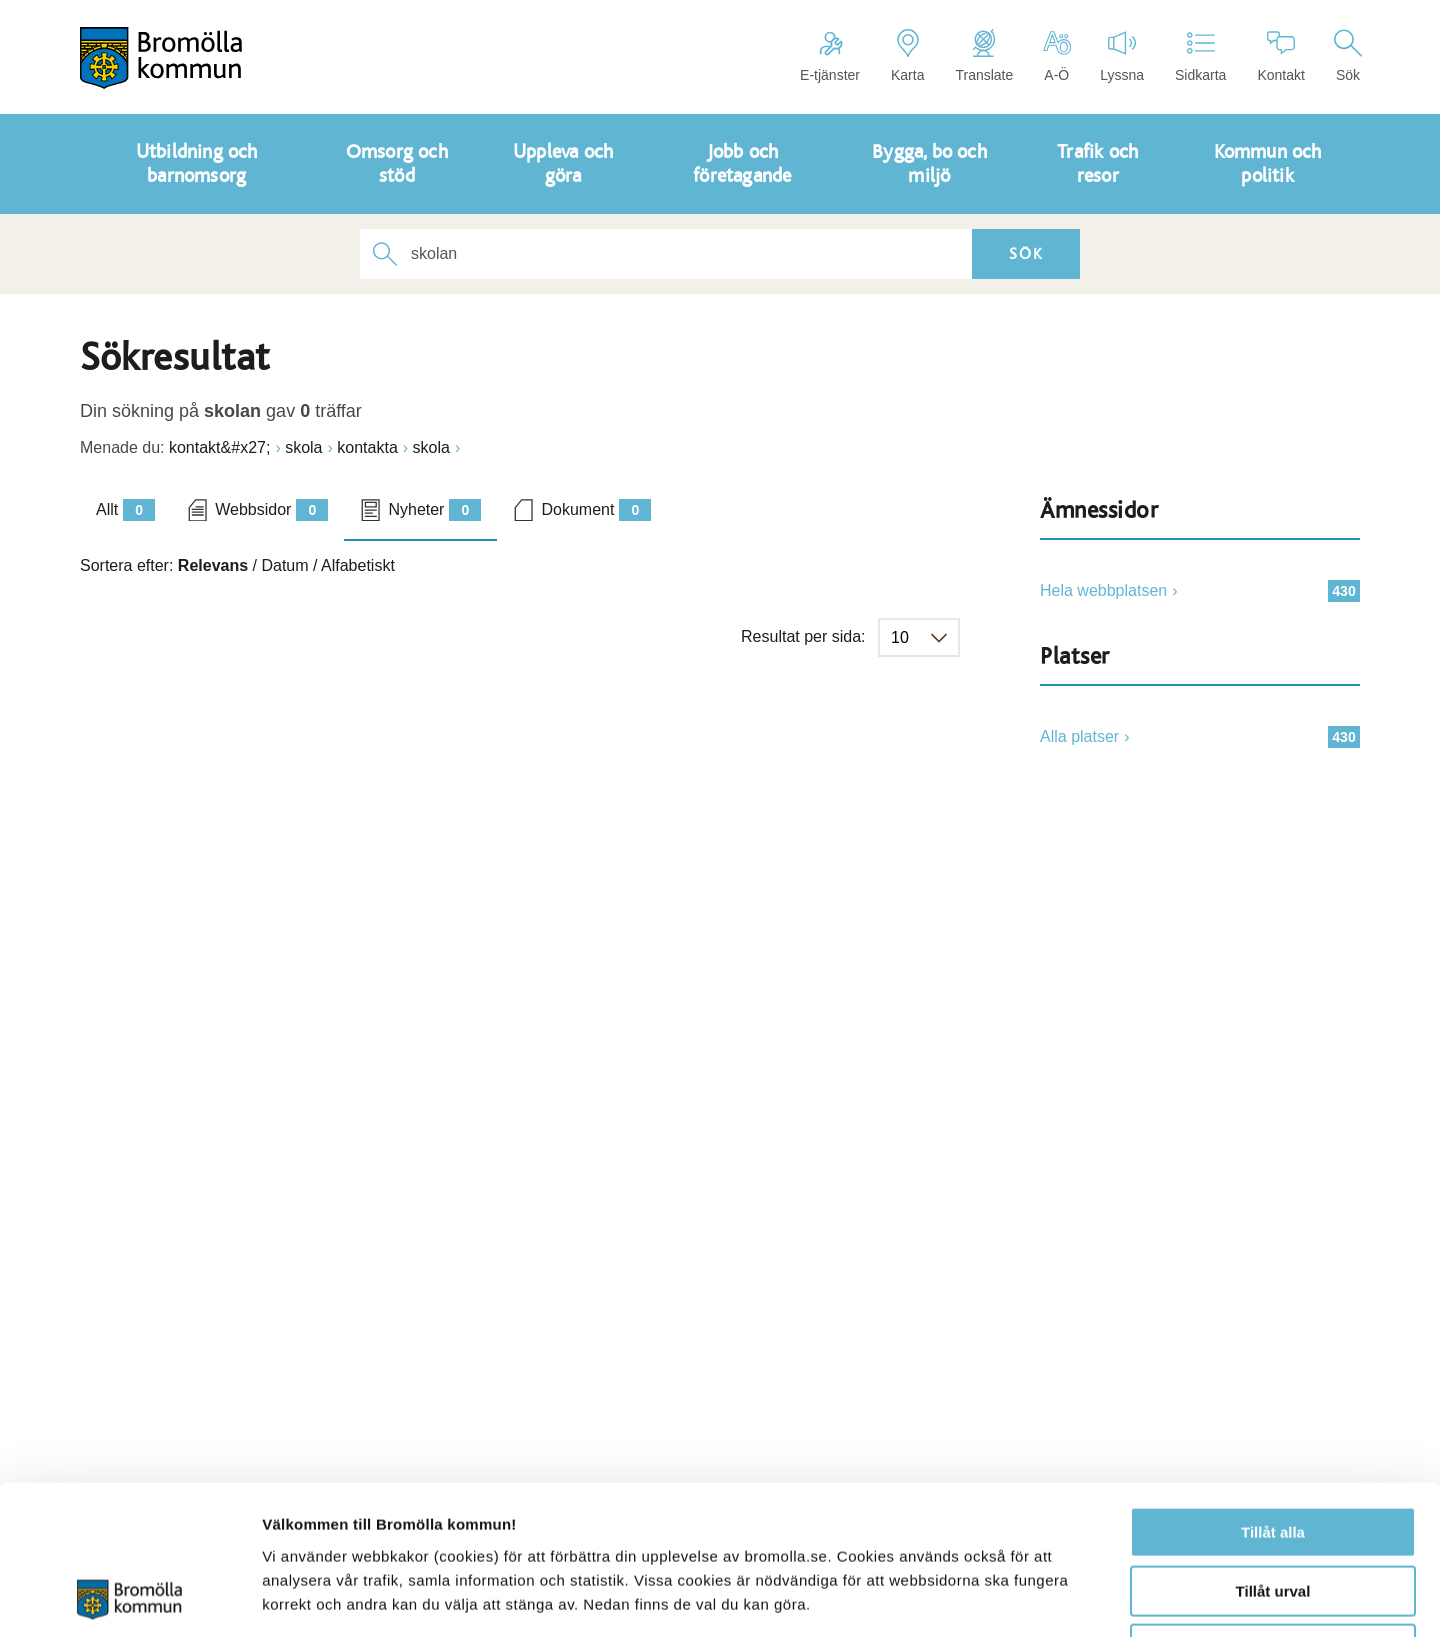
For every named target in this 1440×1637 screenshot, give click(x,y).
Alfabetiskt (358, 565)
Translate (984, 56)
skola (303, 447)
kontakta (367, 447)
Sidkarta (1200, 56)
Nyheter (434, 510)
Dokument (596, 510)
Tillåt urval (1273, 1451)
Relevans (213, 565)
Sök (1348, 56)
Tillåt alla (1273, 1392)
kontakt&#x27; (219, 447)
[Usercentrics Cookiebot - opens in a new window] (129, 1598)
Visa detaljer (1086, 1597)
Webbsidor (271, 510)
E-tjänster (830, 56)
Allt (125, 510)
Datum (284, 565)
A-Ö (1056, 56)
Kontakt (1280, 56)
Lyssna (1122, 56)
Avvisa (1273, 1509)
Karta (907, 56)
